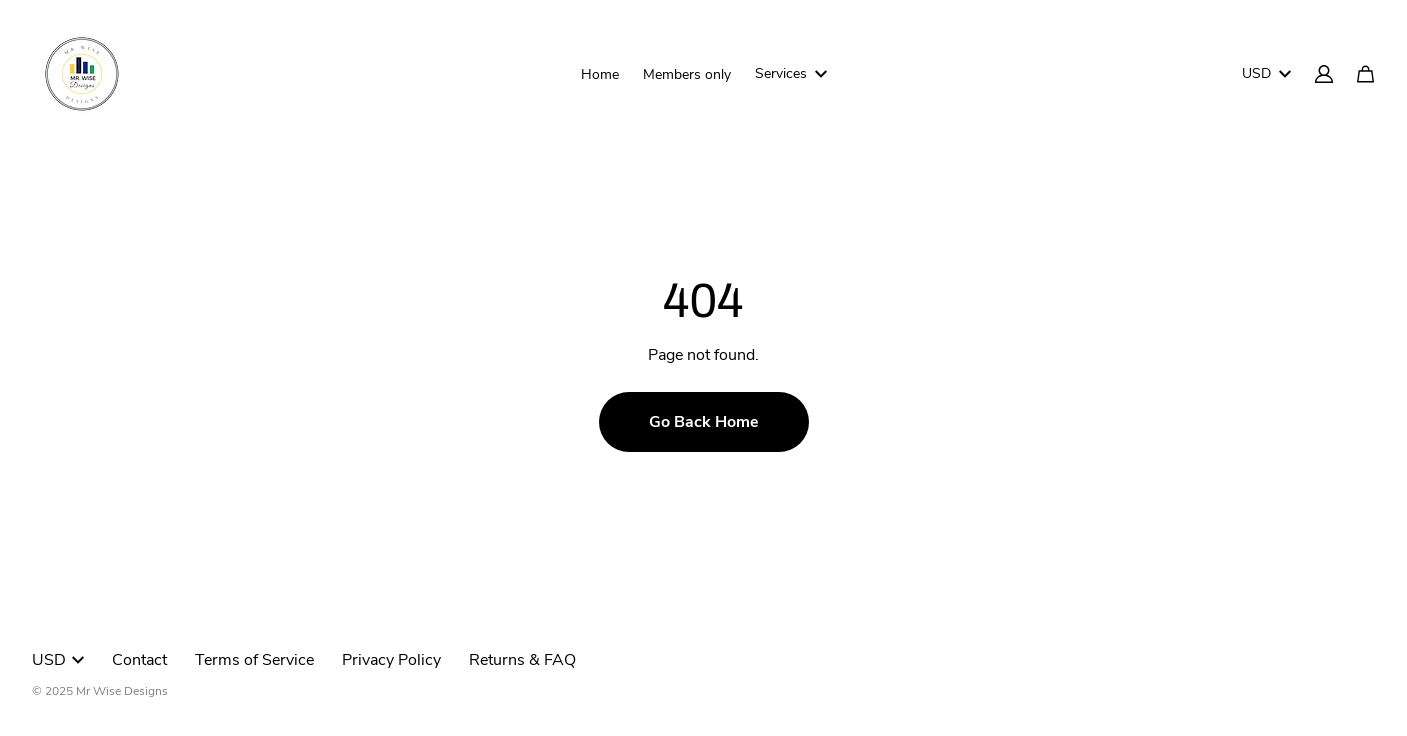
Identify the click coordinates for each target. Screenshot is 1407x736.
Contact (139, 660)
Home (600, 74)
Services (791, 73)
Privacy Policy (391, 660)
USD (1266, 73)
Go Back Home (704, 422)
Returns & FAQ (522, 660)
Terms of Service (254, 660)
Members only (687, 74)
